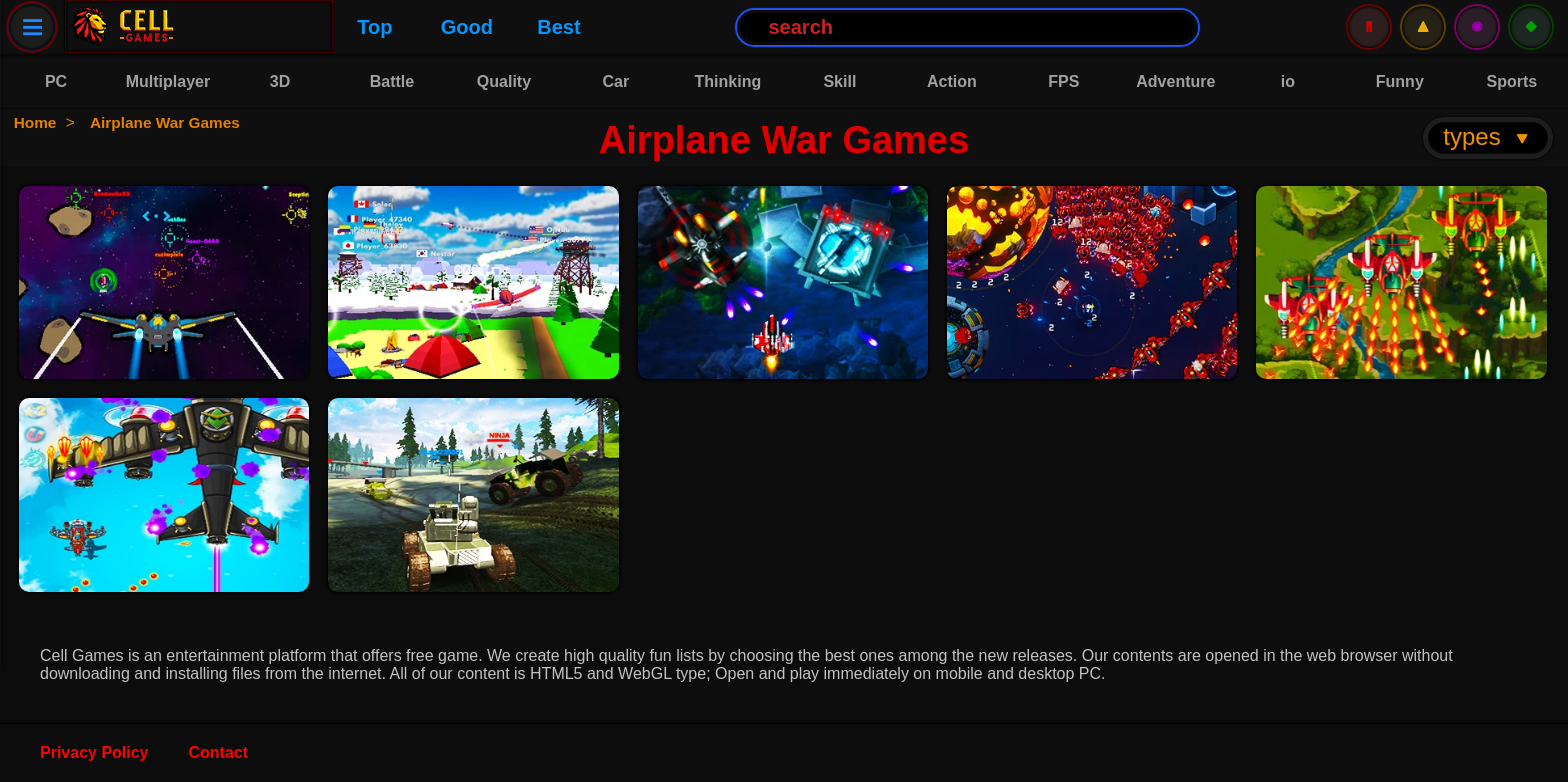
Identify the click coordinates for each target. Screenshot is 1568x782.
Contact (219, 752)
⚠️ (1423, 26)
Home (37, 122)
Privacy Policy (94, 752)
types (1487, 136)
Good (323, 27)
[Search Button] (824, 27)
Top (230, 27)
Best (414, 27)
